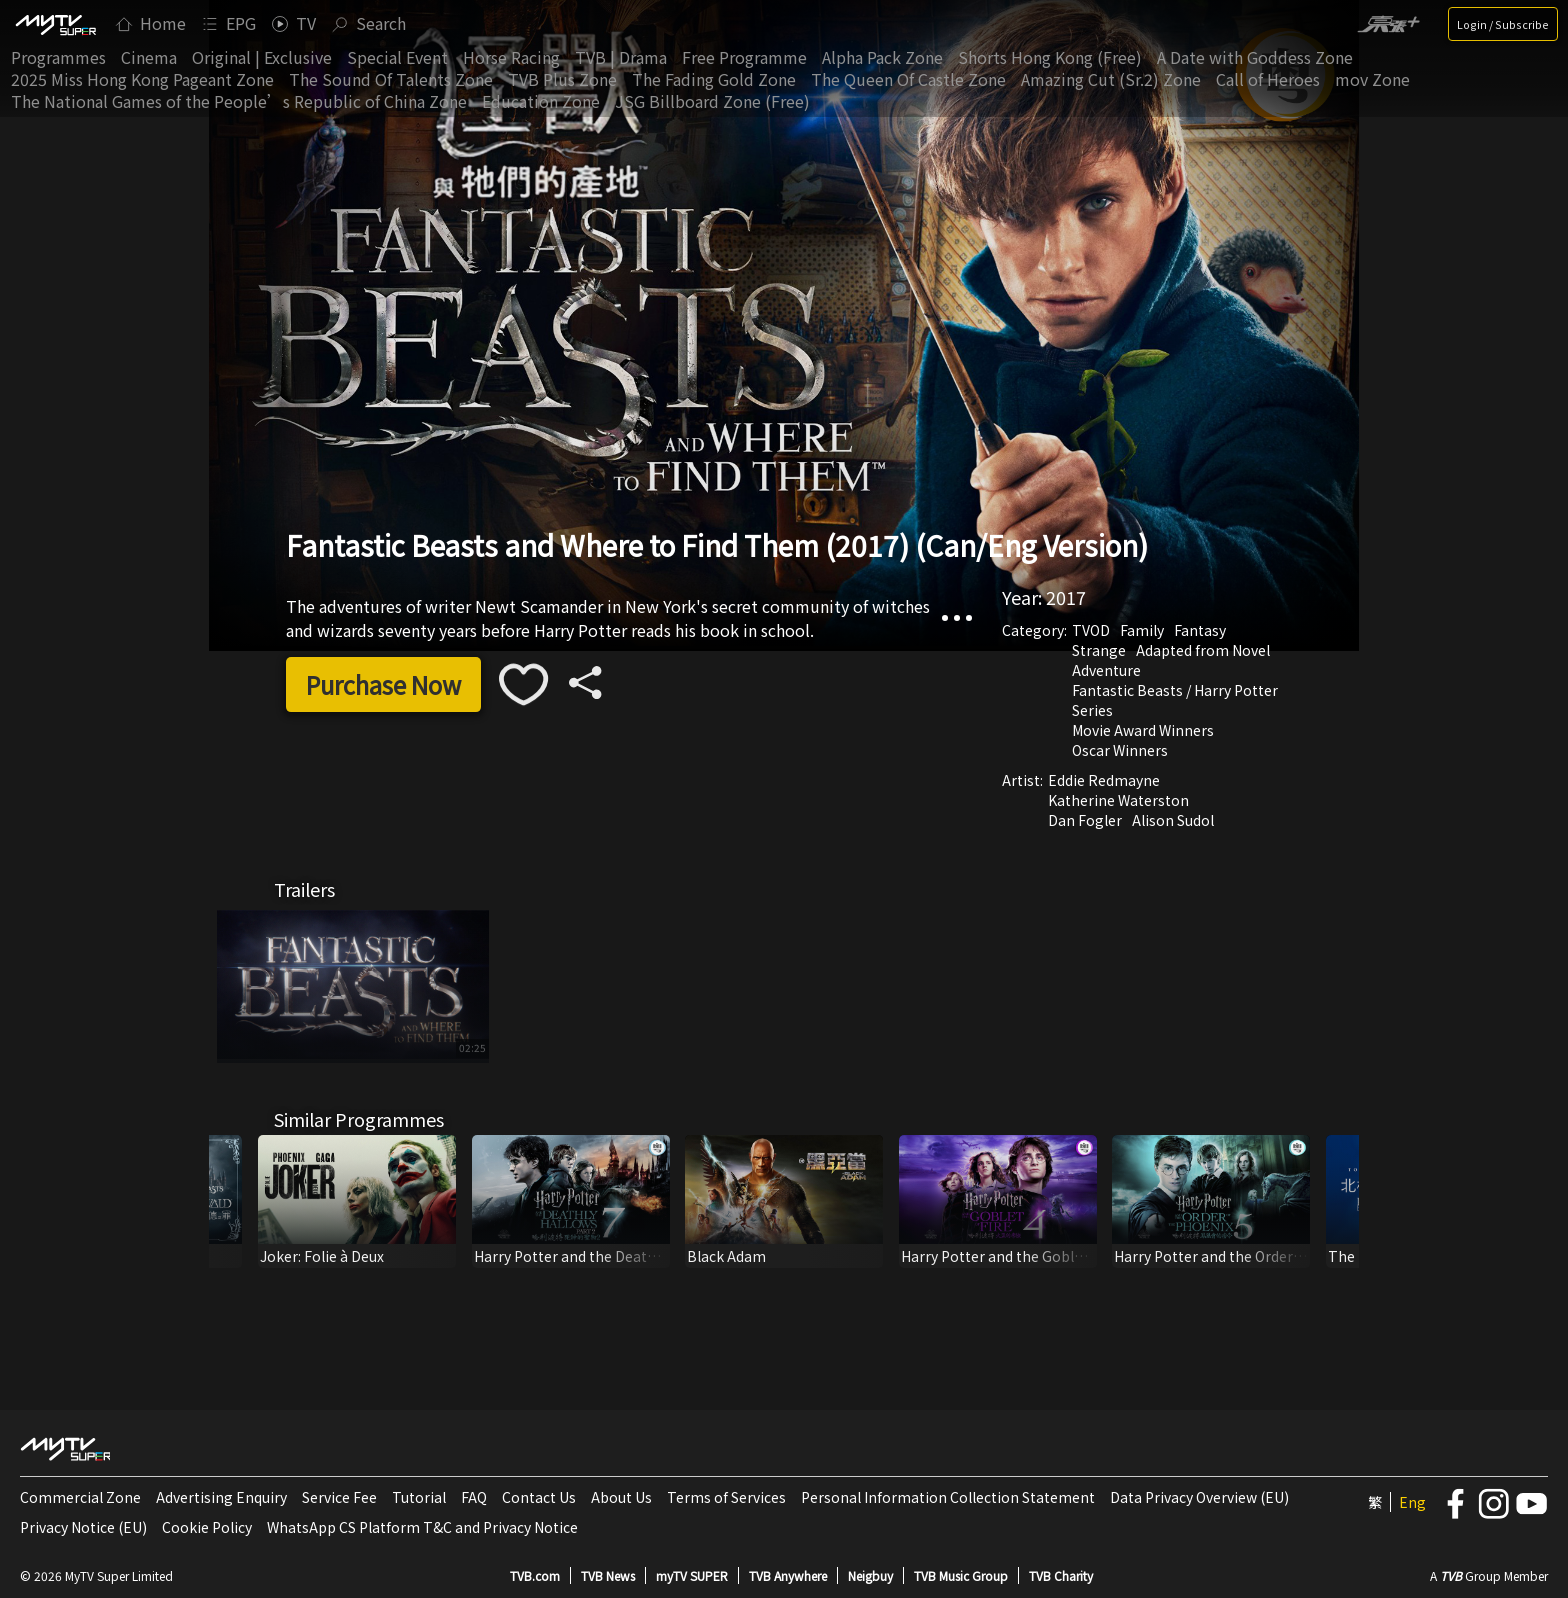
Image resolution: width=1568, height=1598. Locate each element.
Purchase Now (383, 684)
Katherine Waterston (1118, 800)
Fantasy (1200, 630)
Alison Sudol (1173, 820)
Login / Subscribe (1503, 24)
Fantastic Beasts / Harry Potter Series (1175, 700)
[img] (55, 24)
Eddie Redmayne (1104, 780)
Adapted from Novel (1203, 650)
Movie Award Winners (1143, 730)
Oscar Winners (1120, 750)
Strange (1099, 650)
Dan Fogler (1085, 820)
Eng (1412, 1502)
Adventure (1106, 670)
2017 (1066, 597)
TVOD (1091, 630)
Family (1142, 630)
